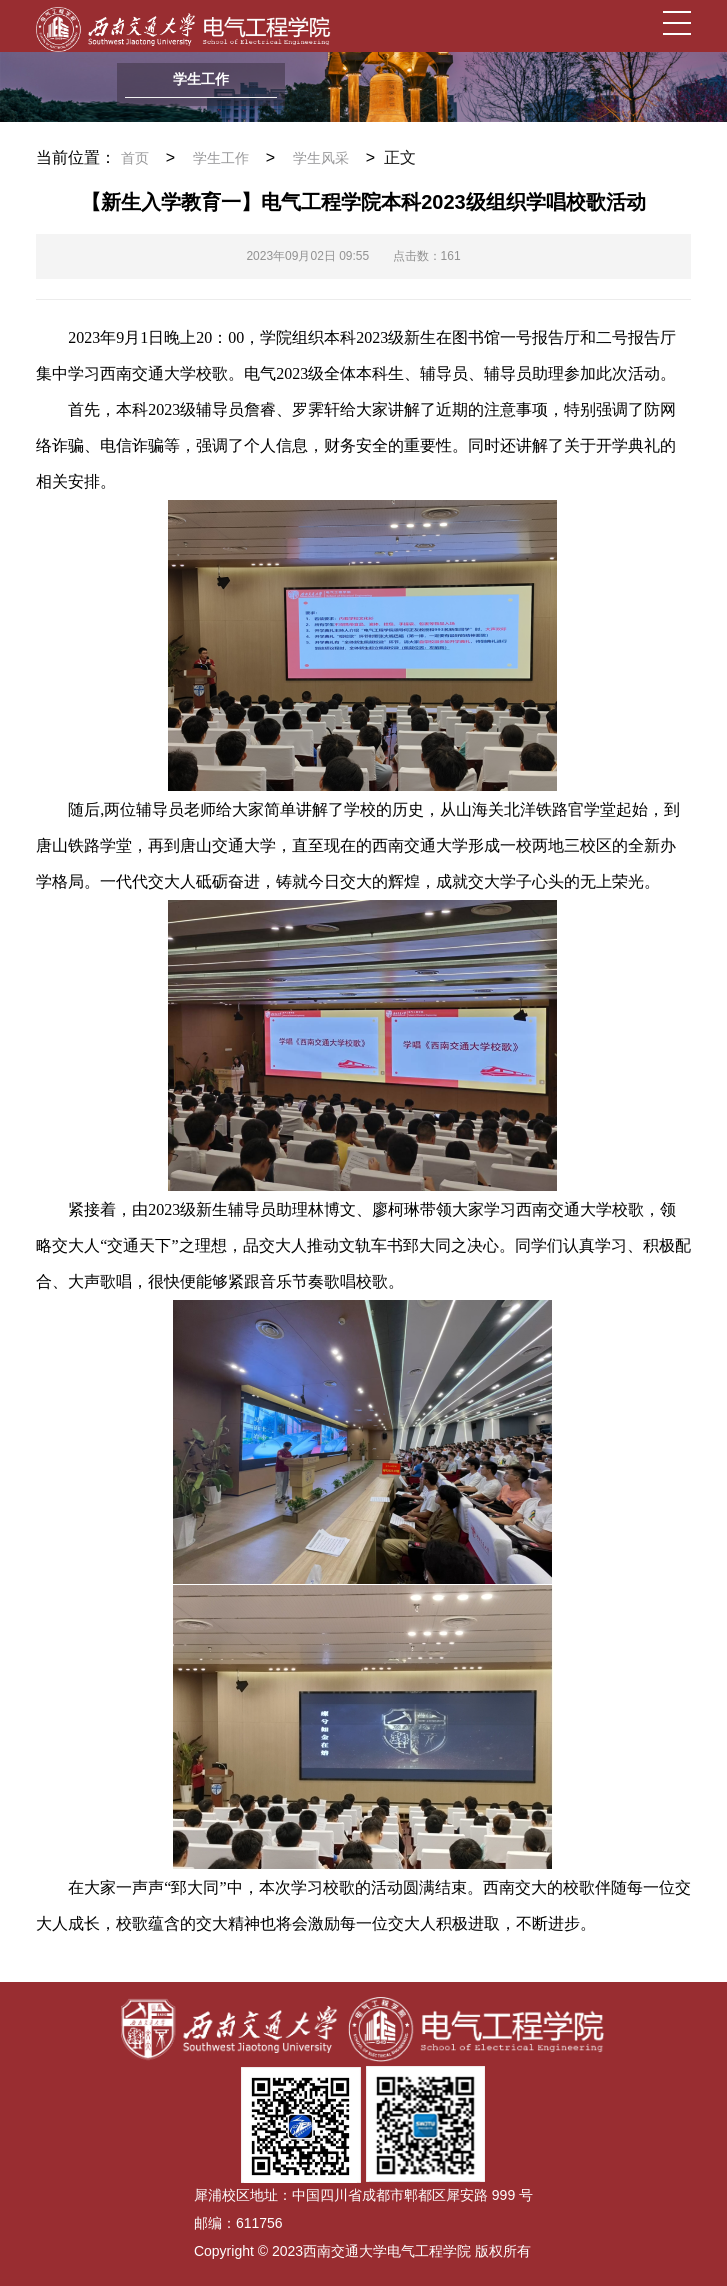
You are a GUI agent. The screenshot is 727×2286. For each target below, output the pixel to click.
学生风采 (321, 158)
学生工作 (221, 158)
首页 (135, 158)
